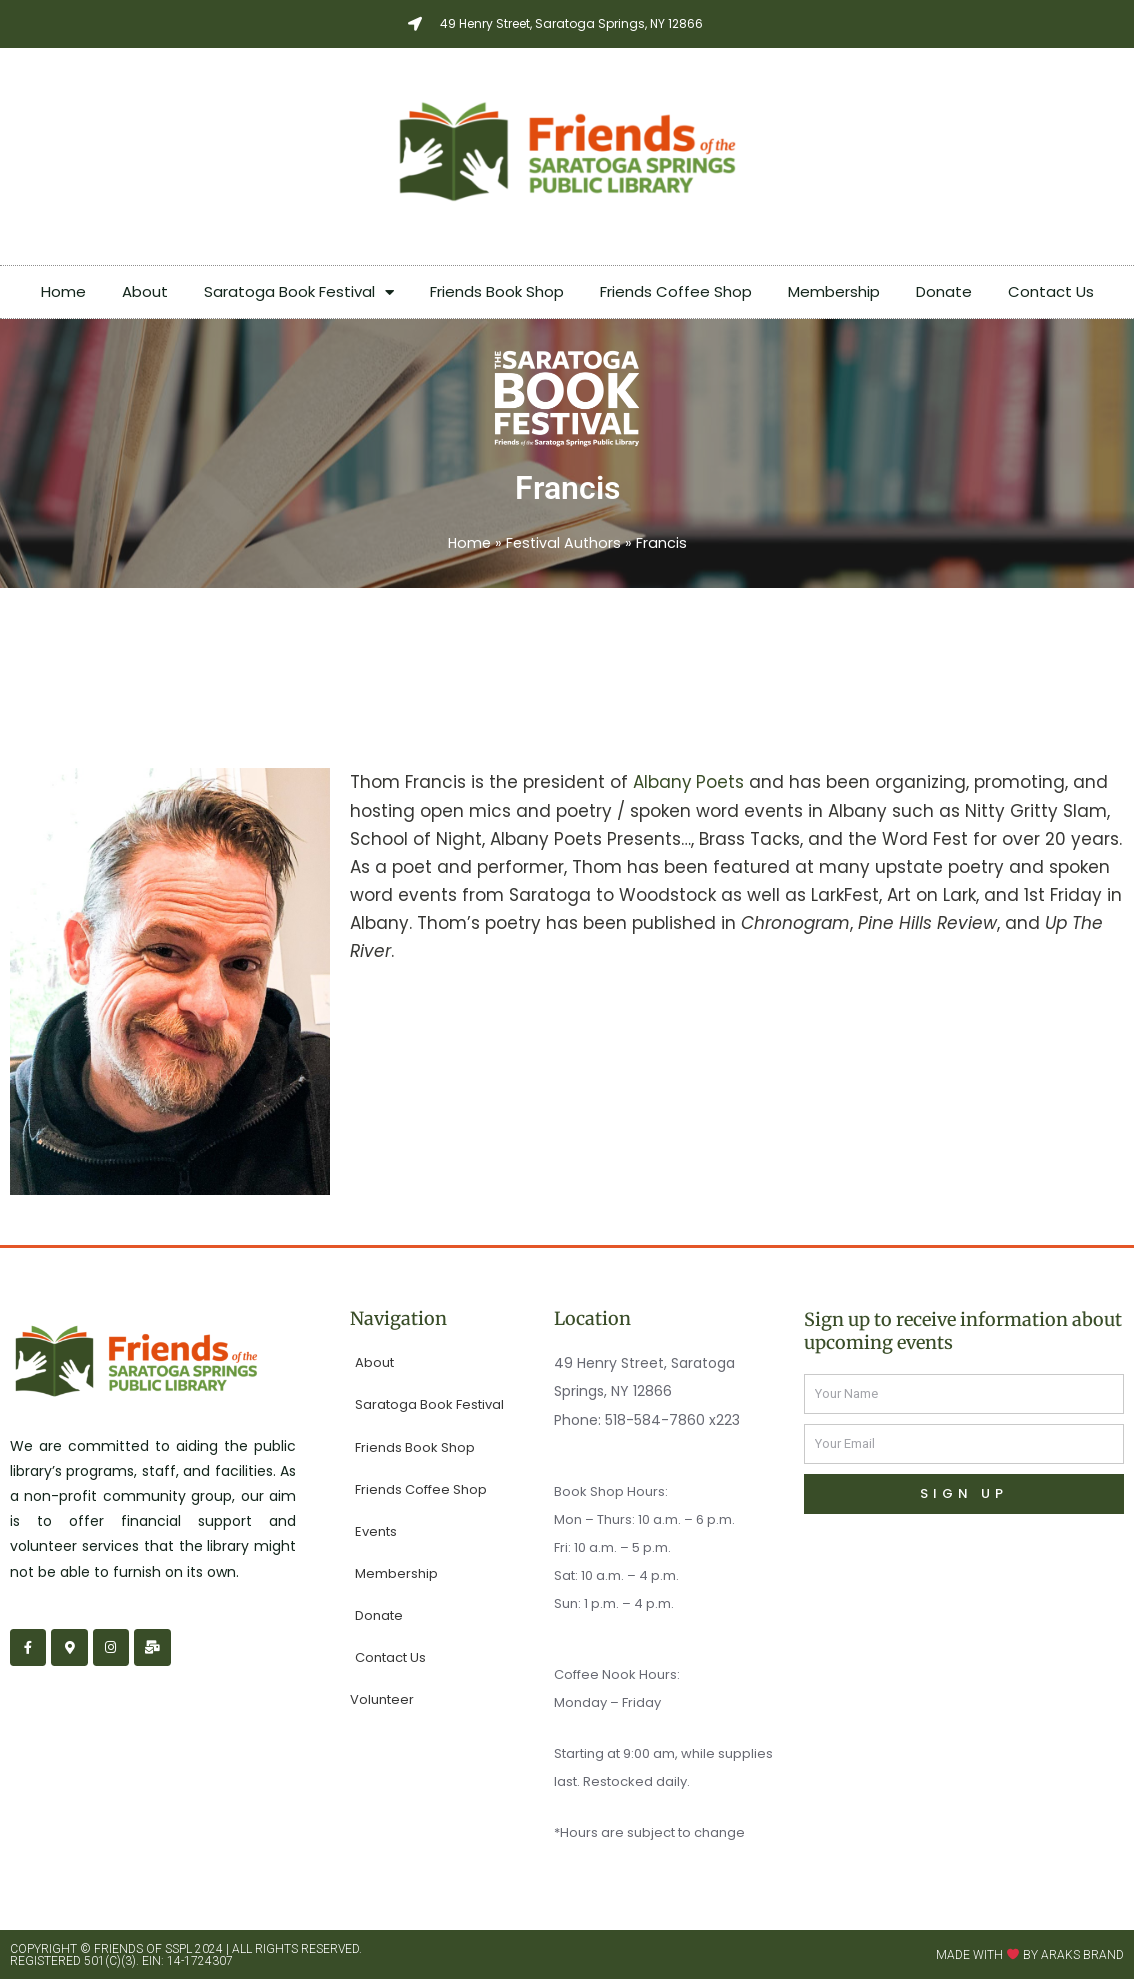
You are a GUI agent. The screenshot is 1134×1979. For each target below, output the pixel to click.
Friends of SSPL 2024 (158, 1948)
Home (63, 291)
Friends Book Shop (497, 291)
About (145, 291)
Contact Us (1051, 291)
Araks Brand (1082, 1954)
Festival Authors (563, 543)
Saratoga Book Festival (299, 292)
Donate (944, 291)
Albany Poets (689, 781)
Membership (834, 291)
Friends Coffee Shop (676, 291)
